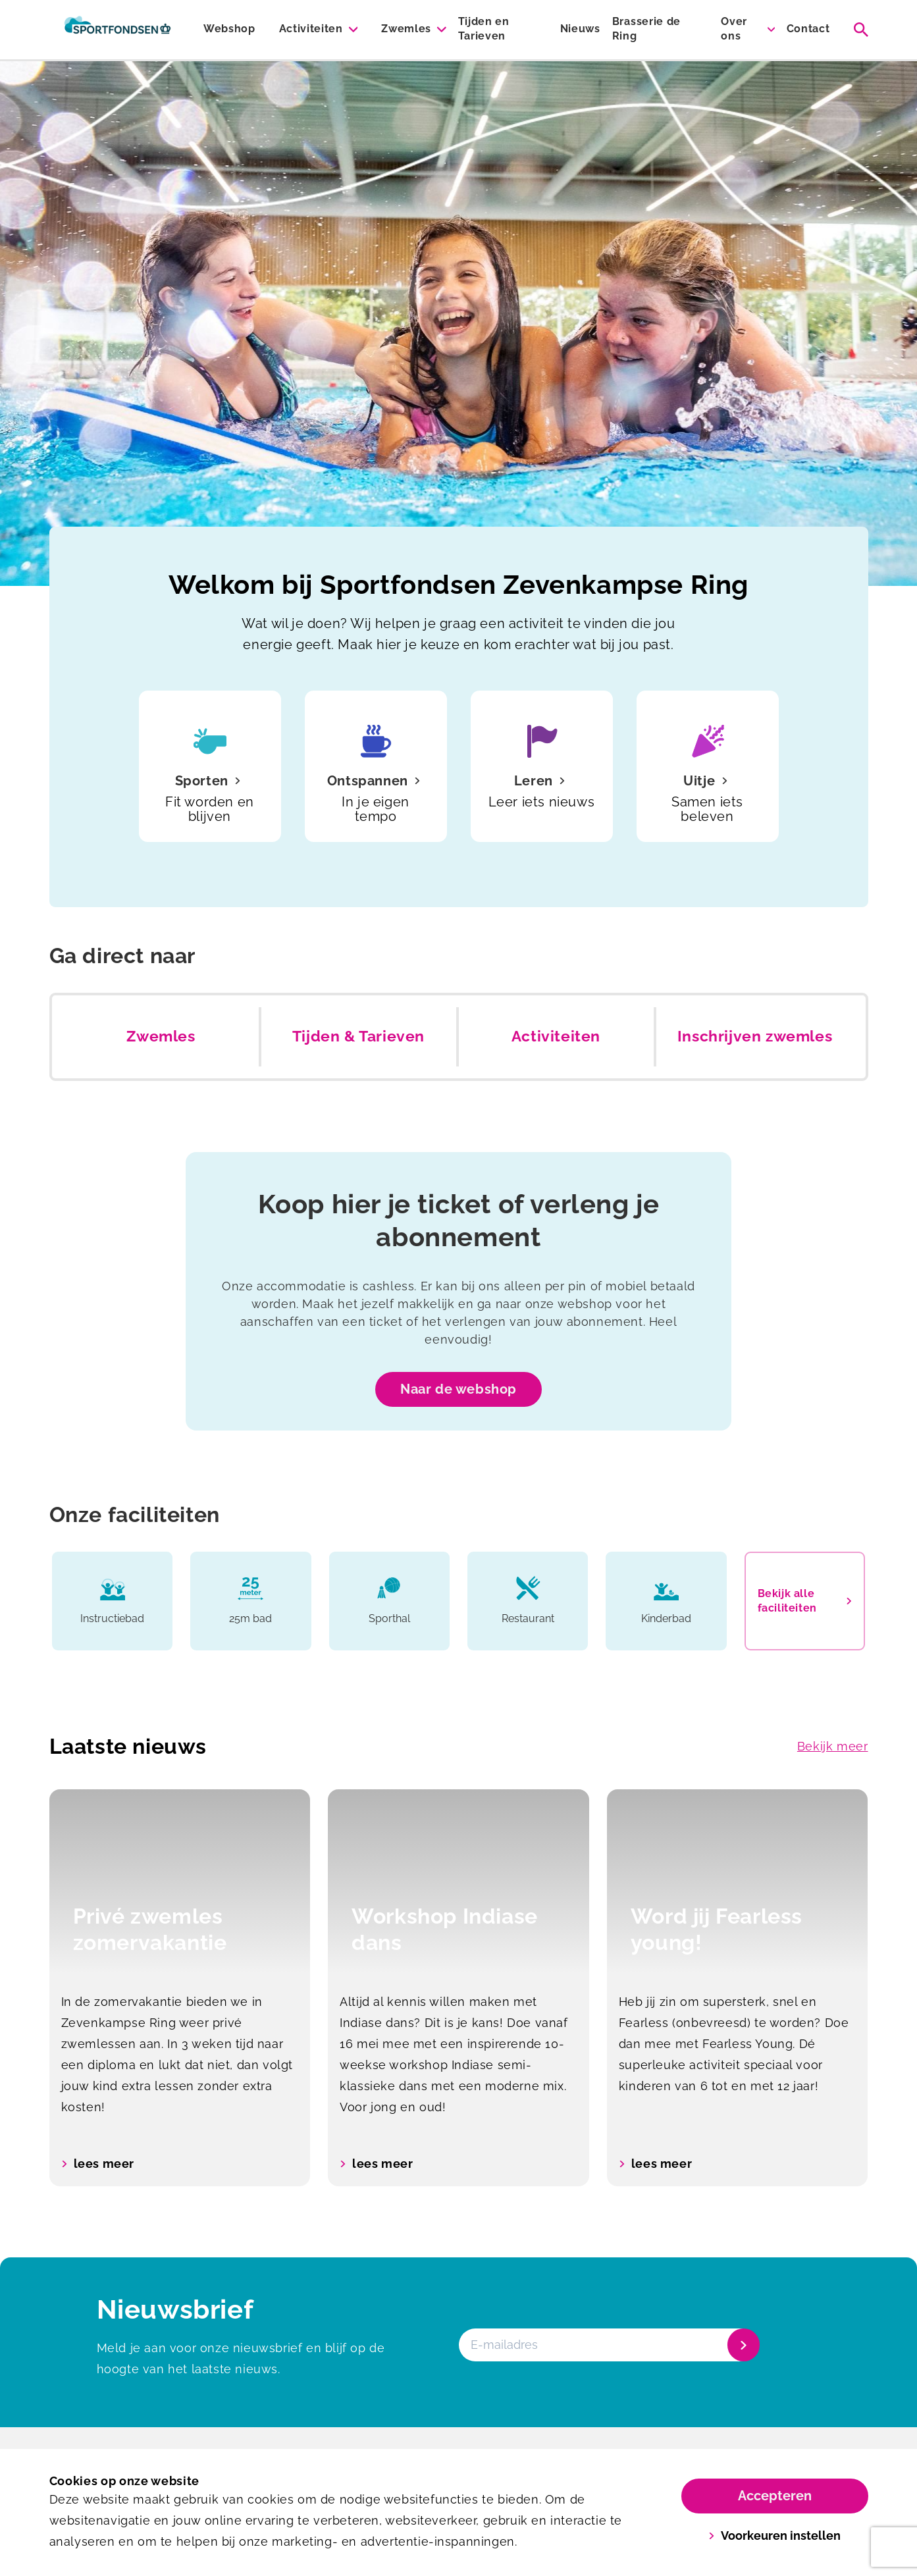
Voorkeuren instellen (774, 2535)
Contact (808, 28)
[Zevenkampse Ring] (117, 29)
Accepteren (775, 2496)
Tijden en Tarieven (484, 28)
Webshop (229, 28)
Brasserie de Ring (646, 28)
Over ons (734, 28)
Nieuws (580, 28)
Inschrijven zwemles (754, 1036)
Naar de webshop (458, 1389)
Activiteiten (311, 28)
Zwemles (406, 28)
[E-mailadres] (608, 2344)
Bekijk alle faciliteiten (805, 1600)
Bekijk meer (832, 1746)
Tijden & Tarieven (358, 1036)
